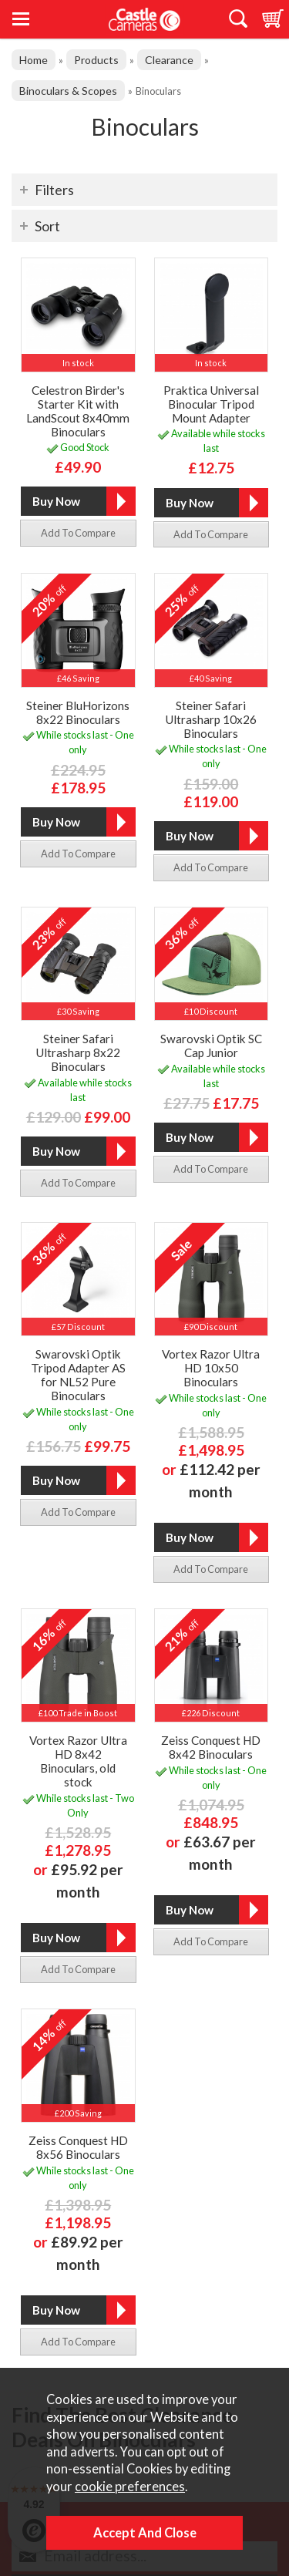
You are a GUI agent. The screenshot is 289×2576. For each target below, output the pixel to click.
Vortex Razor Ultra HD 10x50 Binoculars (211, 1368)
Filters (54, 189)
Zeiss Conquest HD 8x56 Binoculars (78, 2147)
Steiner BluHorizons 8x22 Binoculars (77, 712)
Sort (47, 225)
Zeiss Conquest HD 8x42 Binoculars (210, 1747)
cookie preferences (130, 2486)
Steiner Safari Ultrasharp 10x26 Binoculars (211, 719)
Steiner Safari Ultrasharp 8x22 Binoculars (77, 1052)
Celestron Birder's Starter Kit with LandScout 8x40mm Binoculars (77, 411)
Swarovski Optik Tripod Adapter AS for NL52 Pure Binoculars (78, 1374)
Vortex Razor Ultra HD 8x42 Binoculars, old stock (78, 1761)
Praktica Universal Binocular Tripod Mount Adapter (211, 404)
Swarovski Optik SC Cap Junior (211, 1045)
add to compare (78, 533)
